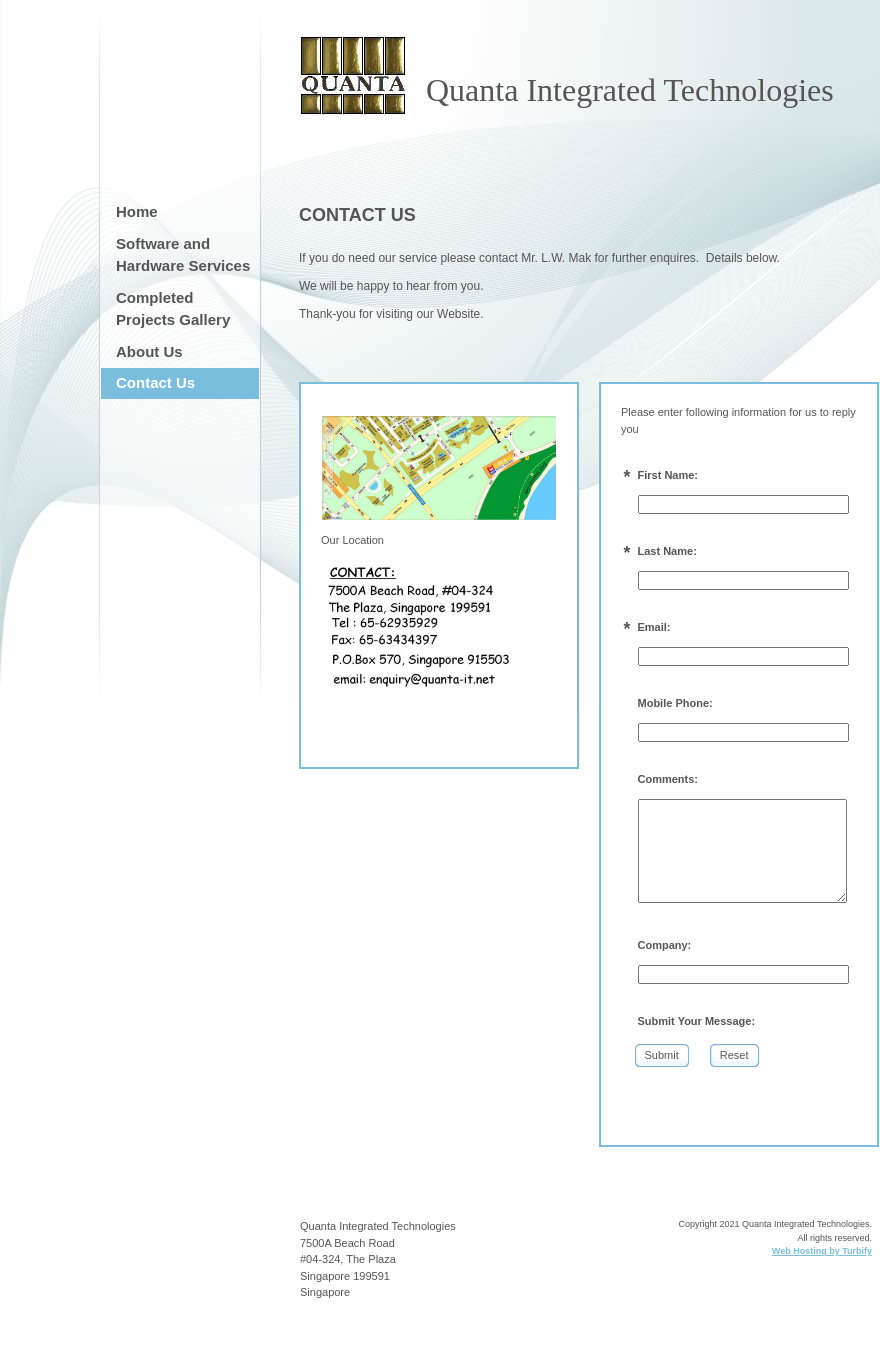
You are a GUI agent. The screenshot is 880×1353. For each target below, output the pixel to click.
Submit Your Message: (697, 1021)
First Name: (668, 475)
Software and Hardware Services (183, 255)
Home (137, 211)
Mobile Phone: (675, 703)
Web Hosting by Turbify (822, 1251)
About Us (149, 351)
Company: (665, 945)
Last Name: (667, 551)
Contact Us (155, 382)
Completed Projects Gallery (173, 309)
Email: (654, 627)
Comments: (668, 779)
